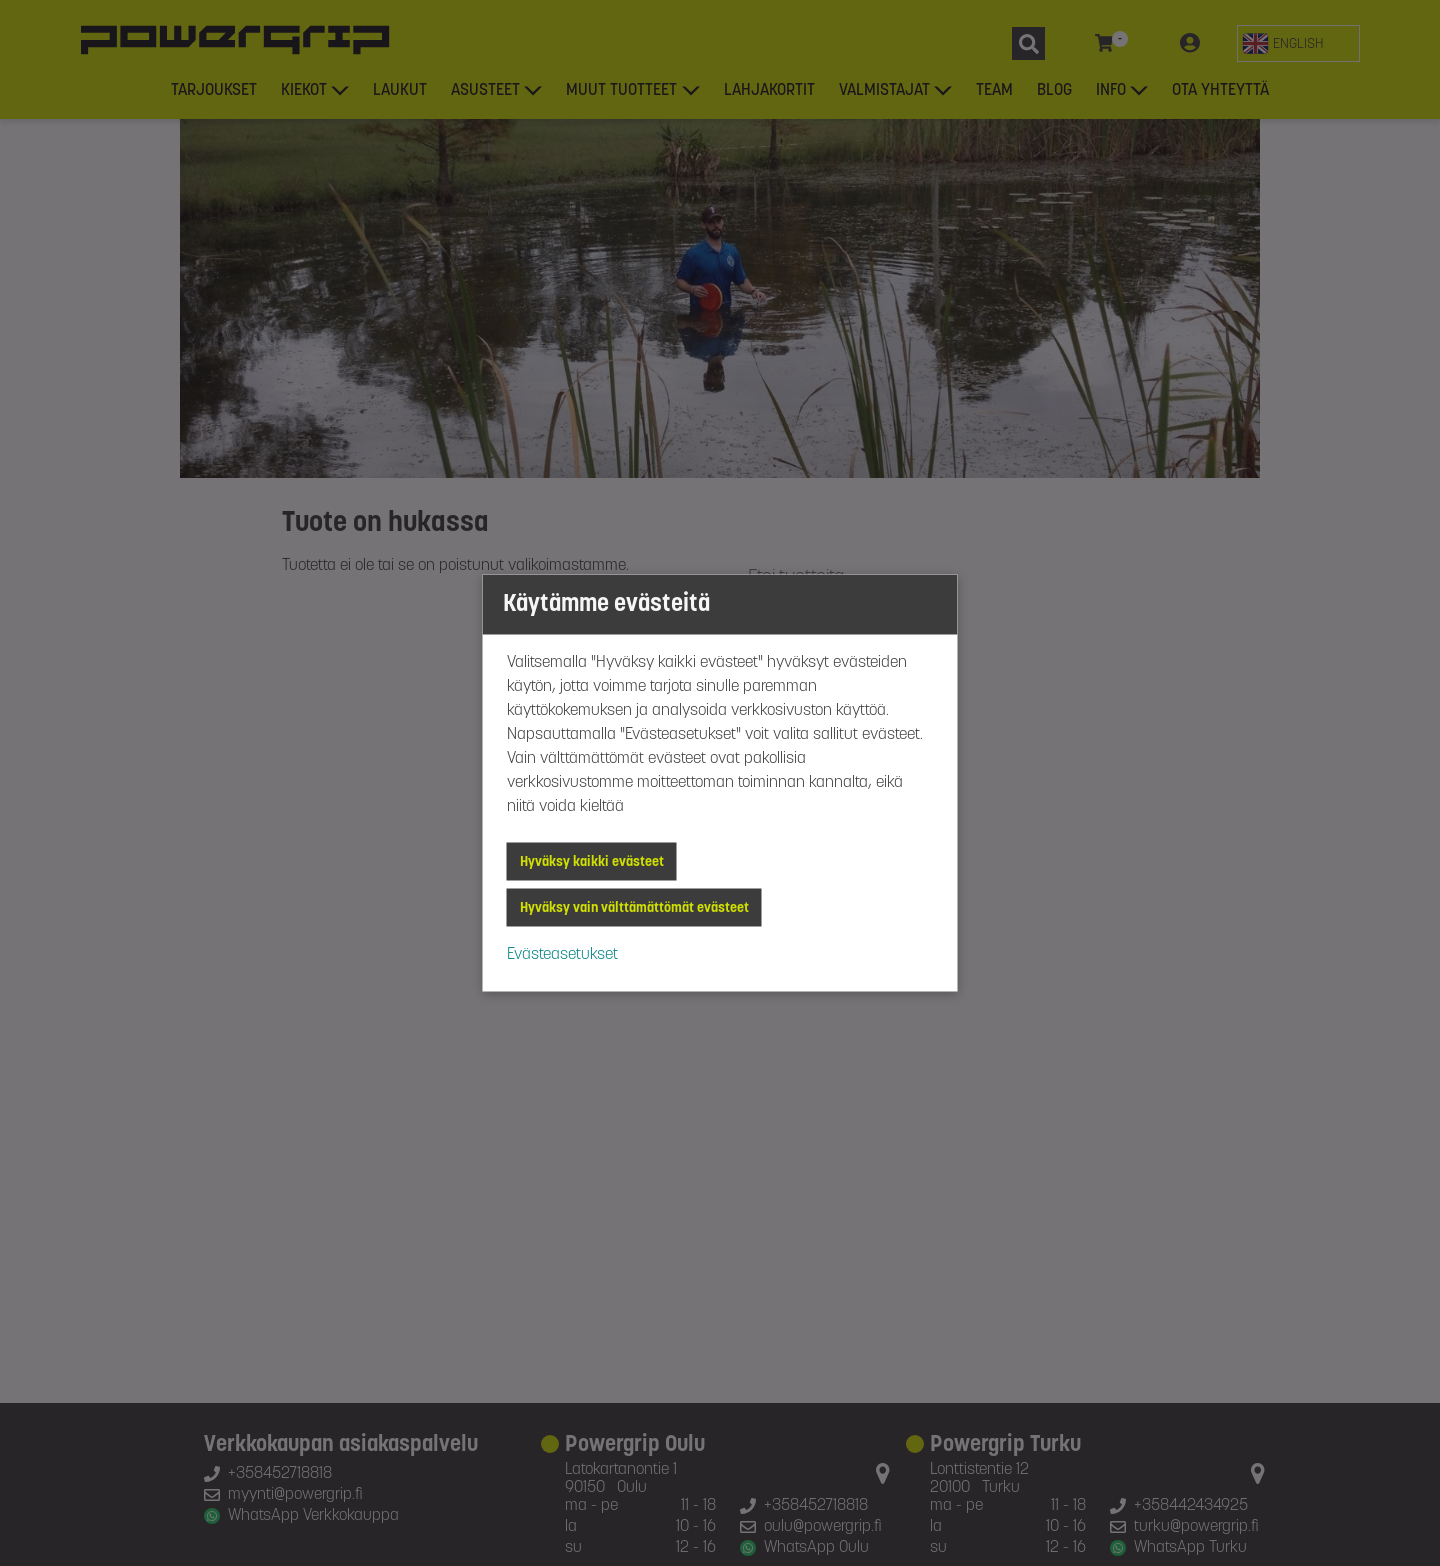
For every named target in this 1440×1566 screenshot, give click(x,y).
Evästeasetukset (562, 955)
